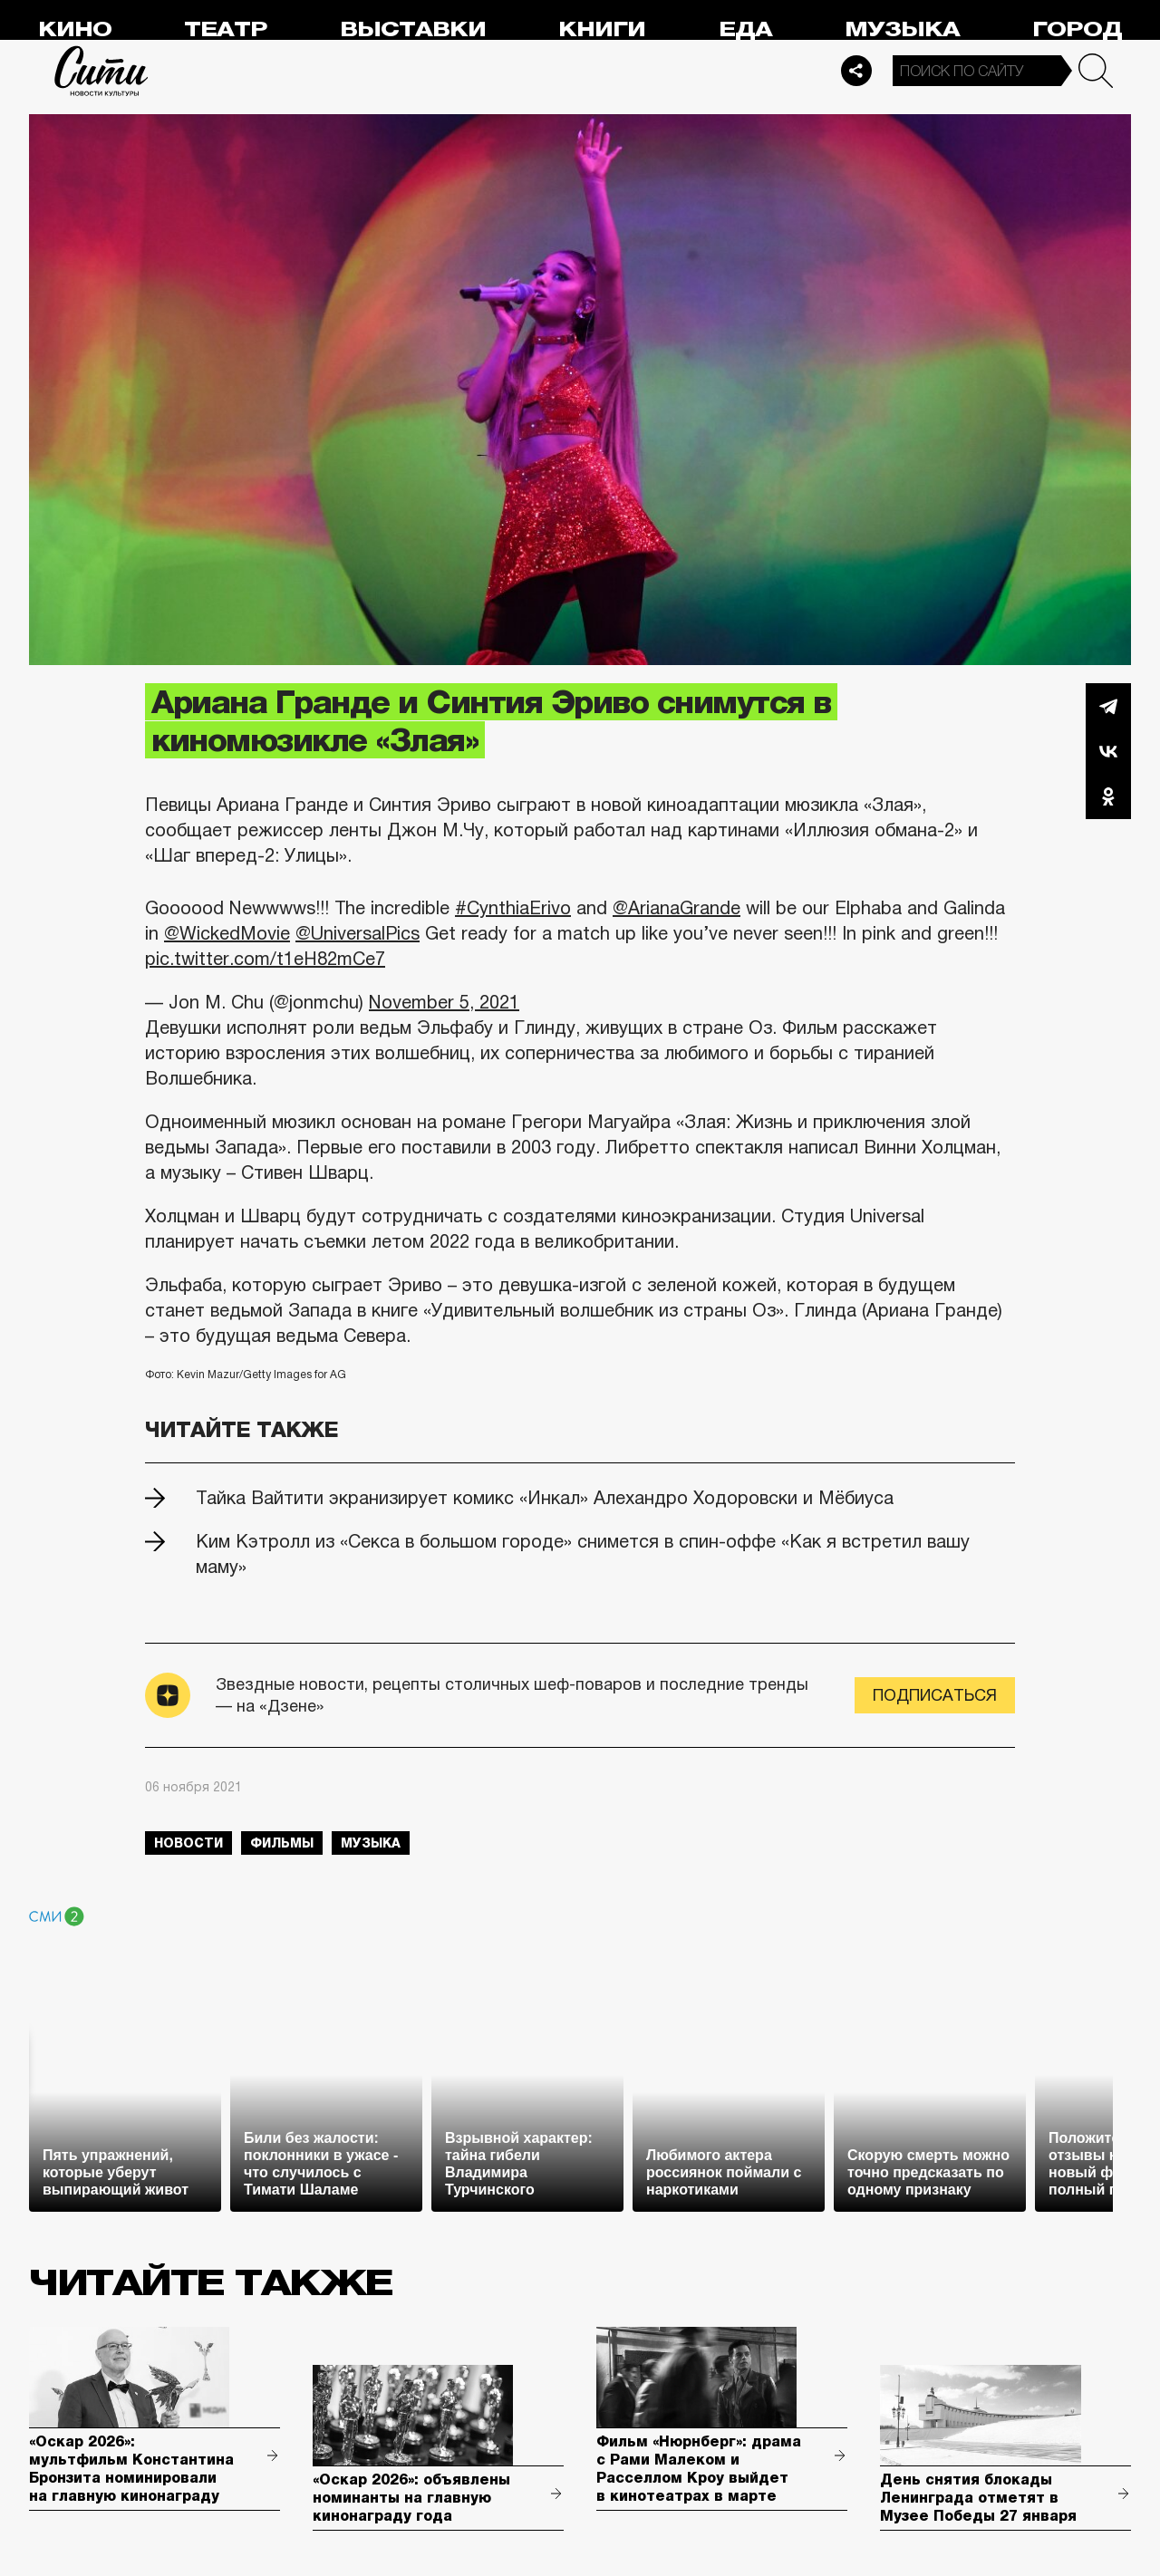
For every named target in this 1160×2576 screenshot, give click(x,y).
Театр (225, 29)
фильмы (282, 1843)
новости (188, 1843)
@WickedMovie (227, 933)
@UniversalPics (357, 933)
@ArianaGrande (676, 908)
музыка (371, 1843)
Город (1077, 29)
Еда (745, 29)
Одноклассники (1108, 796)
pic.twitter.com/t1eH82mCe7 (265, 959)
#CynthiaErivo (513, 908)
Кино (74, 29)
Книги (601, 29)
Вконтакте (1108, 751)
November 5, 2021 (444, 1002)
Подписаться (935, 1695)
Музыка (902, 29)
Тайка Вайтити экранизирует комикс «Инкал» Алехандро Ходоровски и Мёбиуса (545, 1498)
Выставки (413, 29)
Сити (101, 70)
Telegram (1108, 705)
